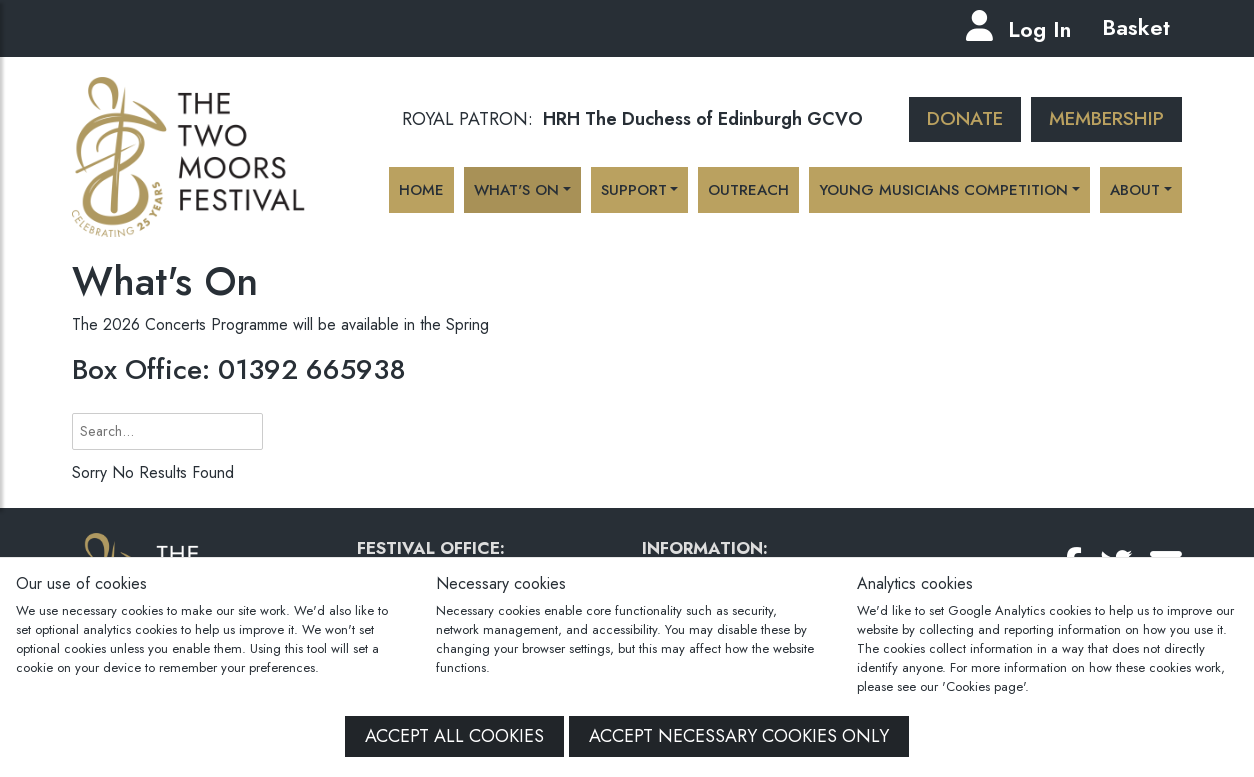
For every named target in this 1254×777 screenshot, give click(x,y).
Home (421, 190)
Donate (965, 118)
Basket (1132, 27)
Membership (1106, 118)
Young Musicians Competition (943, 190)
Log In (1039, 29)
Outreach (748, 190)
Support (634, 190)
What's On (516, 190)
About (1135, 190)
